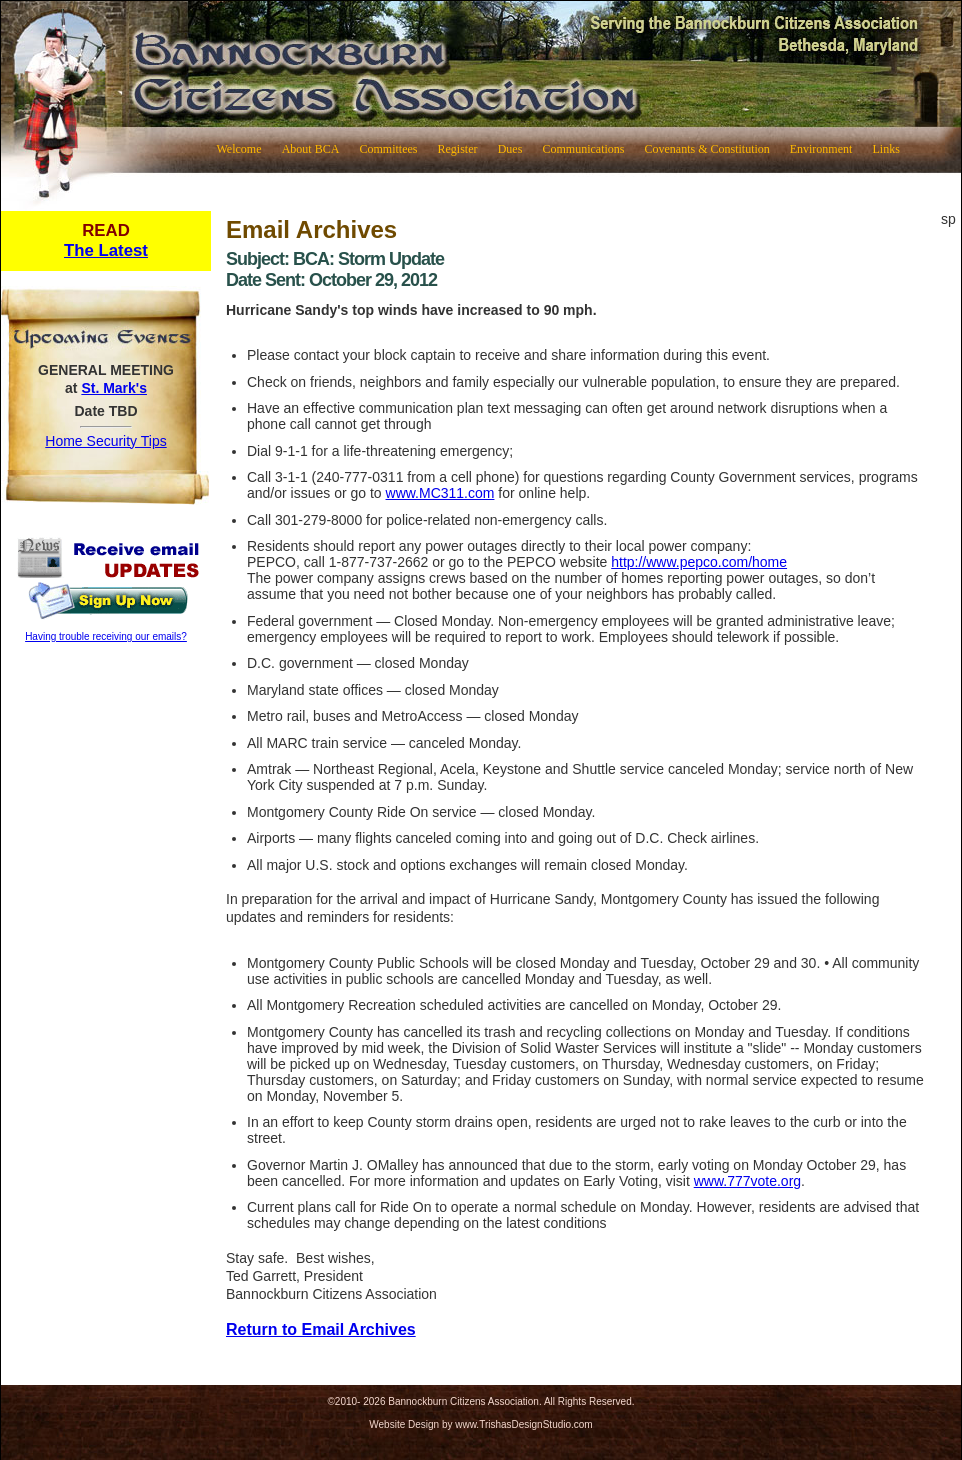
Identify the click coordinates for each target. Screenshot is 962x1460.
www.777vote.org (747, 1181)
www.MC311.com (440, 493)
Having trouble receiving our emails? (106, 636)
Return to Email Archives (321, 1329)
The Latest (106, 250)
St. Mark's (114, 388)
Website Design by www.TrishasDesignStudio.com (480, 1424)
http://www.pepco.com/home (699, 562)
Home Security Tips (105, 441)
